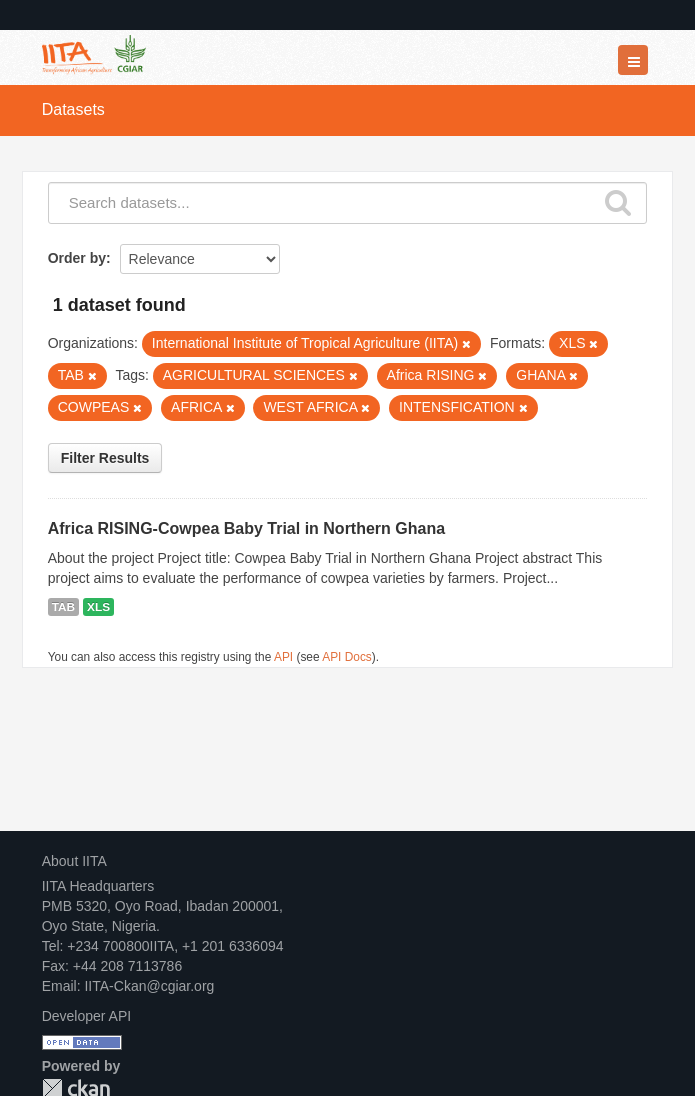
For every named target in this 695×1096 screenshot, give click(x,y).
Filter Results (105, 458)
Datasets (73, 109)
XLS (98, 607)
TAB (63, 607)
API (283, 657)
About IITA (74, 861)
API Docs (347, 657)
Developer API (87, 1016)
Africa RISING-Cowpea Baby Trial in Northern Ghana (246, 528)
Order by (77, 258)
